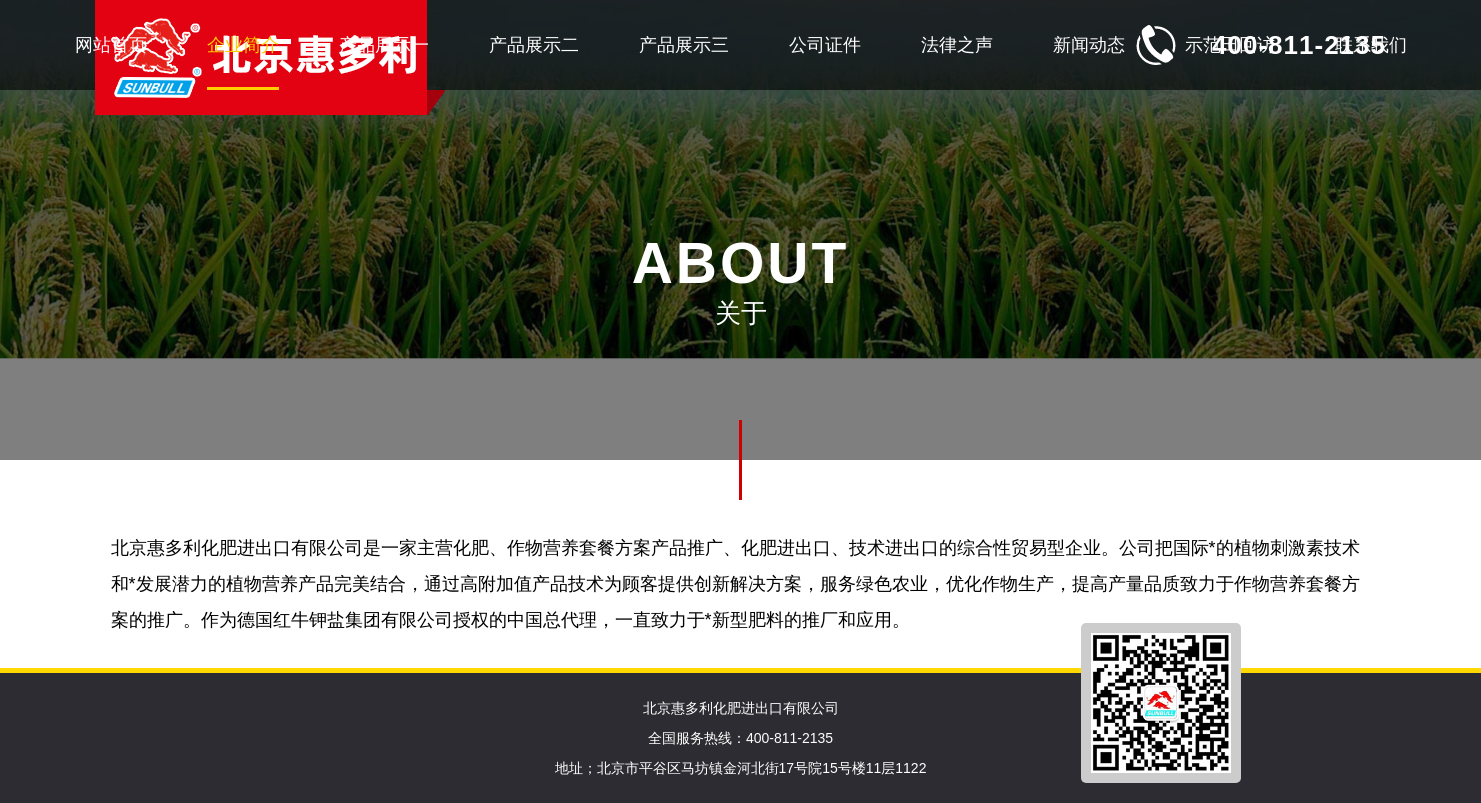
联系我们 (1371, 45)
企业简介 (243, 45)
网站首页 (111, 45)
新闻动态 (1089, 45)
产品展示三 (684, 45)
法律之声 (957, 45)
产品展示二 (534, 45)
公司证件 (825, 45)
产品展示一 (384, 45)
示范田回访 (1230, 45)
